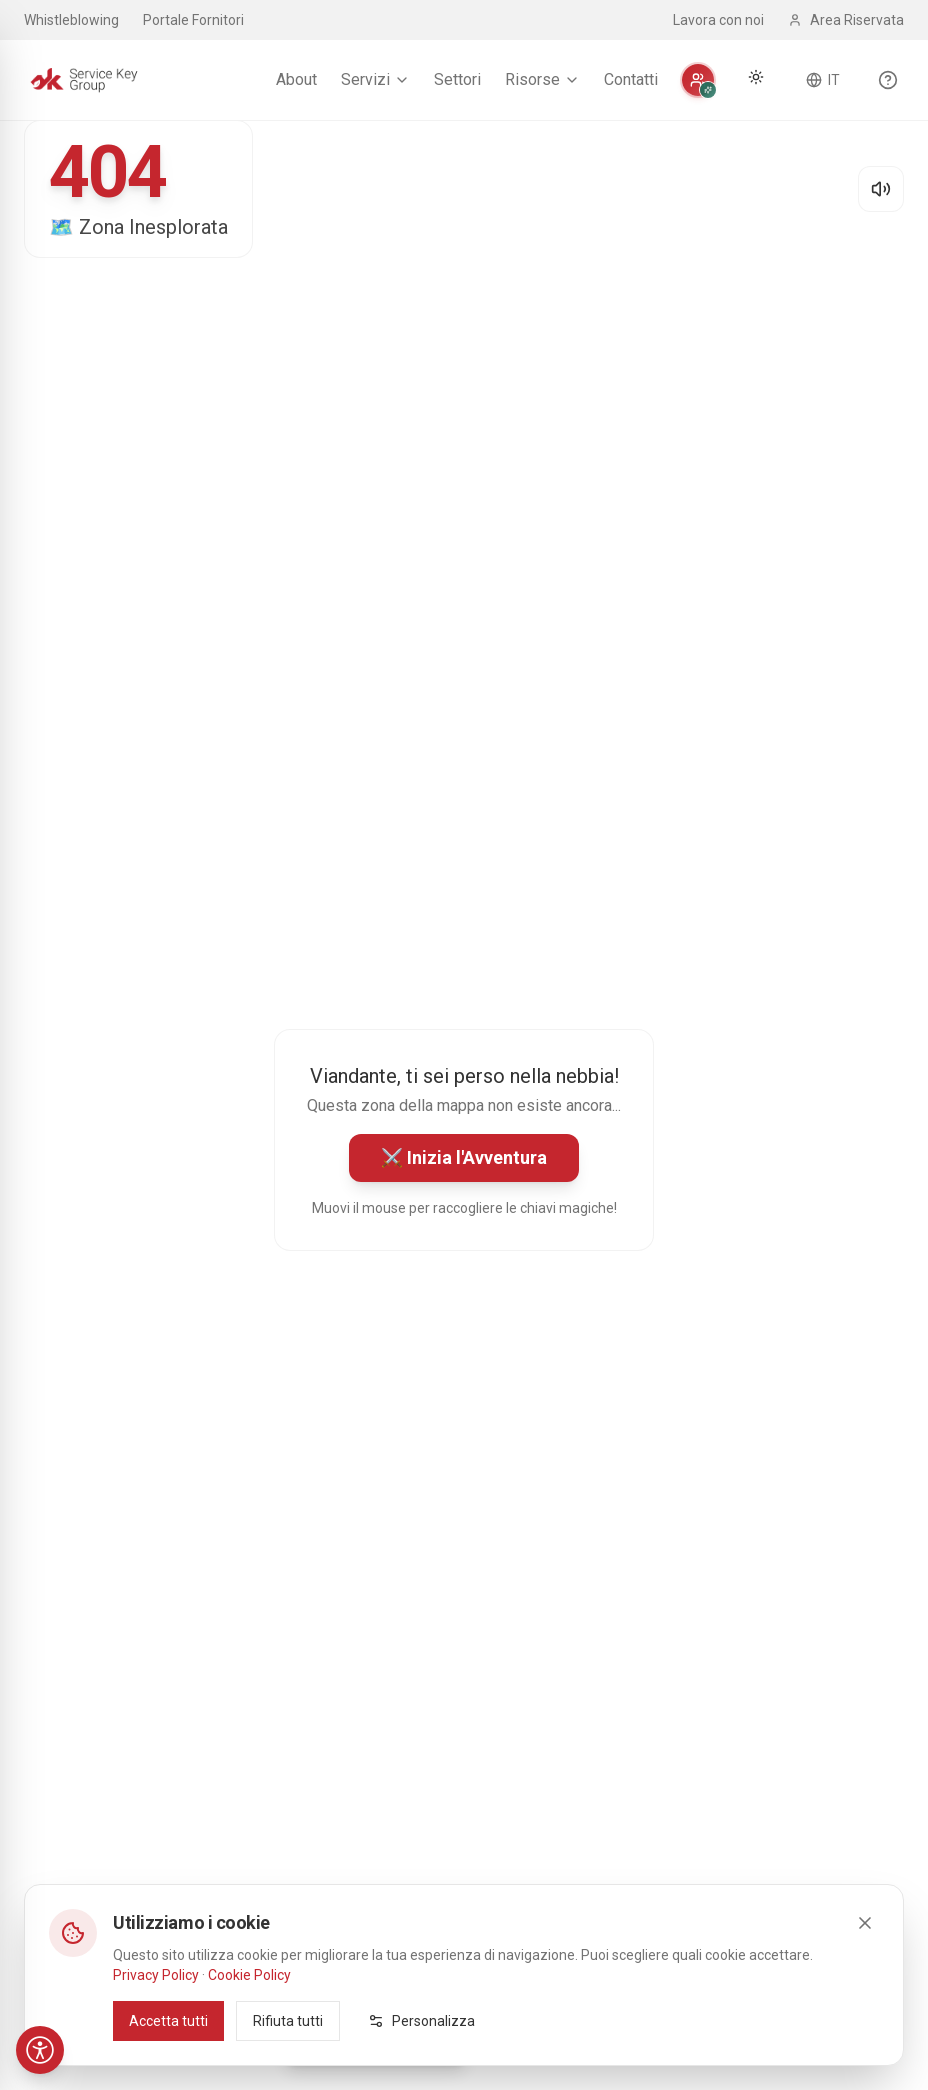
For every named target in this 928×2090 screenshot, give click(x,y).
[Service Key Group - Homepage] (84, 80)
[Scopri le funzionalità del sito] (888, 80)
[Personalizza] (698, 80)
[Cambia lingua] (823, 80)
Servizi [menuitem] (375, 79)
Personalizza (421, 2021)
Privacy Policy (156, 1975)
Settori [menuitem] (457, 79)
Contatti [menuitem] (631, 79)
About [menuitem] (296, 79)
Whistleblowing (71, 20)
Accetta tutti (168, 2021)
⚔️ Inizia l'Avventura (464, 1157)
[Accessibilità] (40, 2050)
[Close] (865, 1923)
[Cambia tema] (756, 77)
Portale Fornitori (193, 20)
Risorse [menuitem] (542, 79)
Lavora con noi (718, 20)
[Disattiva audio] (881, 189)
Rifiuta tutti (288, 2021)
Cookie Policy (249, 1975)
